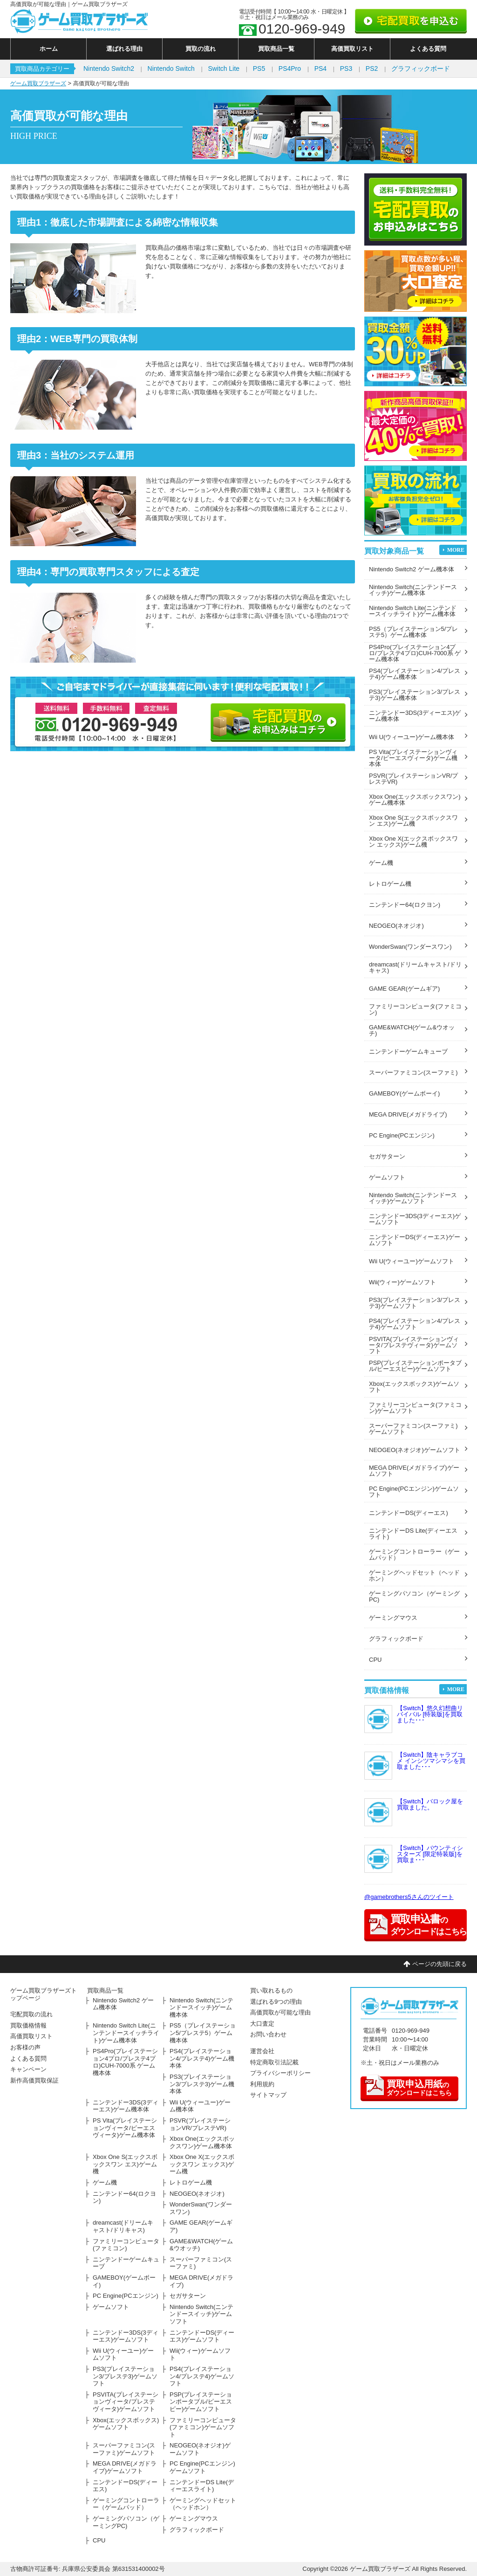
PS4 (320, 68)
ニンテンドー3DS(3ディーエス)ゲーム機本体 (415, 716)
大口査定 (262, 2023)
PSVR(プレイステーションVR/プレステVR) (413, 779)
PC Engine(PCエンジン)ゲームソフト (414, 1492)
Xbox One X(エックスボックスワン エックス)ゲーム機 (413, 842)
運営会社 (262, 2051)
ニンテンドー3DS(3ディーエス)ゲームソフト (415, 1219)
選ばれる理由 (124, 48)
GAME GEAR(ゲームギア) (404, 989)
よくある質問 (428, 48)
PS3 (346, 68)
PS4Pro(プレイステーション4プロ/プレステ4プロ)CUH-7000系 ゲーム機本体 (415, 653)
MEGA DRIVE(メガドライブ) (408, 1114)
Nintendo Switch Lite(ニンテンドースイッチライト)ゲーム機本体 (413, 611)
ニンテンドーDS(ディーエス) (408, 1513)
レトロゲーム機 (390, 884)
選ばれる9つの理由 (276, 2001)
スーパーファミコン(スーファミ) (413, 1072)
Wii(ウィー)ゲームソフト (402, 1282)
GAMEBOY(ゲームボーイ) (404, 1093)
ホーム (49, 48)
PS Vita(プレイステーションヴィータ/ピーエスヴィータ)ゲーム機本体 (413, 758)
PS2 (372, 68)
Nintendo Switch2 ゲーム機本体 (411, 569)
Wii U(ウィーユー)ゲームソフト (411, 1261)
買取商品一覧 (276, 48)
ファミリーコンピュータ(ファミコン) (415, 1009)
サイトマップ (268, 2094)
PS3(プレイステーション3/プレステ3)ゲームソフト (414, 1303)
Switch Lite (223, 68)
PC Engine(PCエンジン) (402, 1135)
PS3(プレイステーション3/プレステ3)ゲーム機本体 (414, 695)
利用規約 (262, 2084)
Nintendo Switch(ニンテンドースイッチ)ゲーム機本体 (413, 590)
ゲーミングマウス (393, 1618)
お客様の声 (25, 2047)
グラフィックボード (420, 68)
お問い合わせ (268, 2034)
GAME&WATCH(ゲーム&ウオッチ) (412, 1030)
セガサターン (387, 1156)
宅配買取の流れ (31, 2014)
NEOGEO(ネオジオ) (396, 926)
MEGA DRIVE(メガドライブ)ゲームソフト (414, 1471)
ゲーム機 (381, 863)
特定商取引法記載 (274, 2062)
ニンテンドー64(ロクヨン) (404, 905)
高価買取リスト (352, 48)
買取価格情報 (28, 2025)
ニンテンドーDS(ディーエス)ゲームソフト (414, 1240)
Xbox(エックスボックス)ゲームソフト (414, 1387)
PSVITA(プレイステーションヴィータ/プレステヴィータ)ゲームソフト (414, 1345)
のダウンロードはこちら (408, 2086)
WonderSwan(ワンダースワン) (410, 947)
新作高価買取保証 (34, 2080)
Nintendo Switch (171, 68)
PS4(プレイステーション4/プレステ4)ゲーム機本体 (414, 674)
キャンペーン (28, 2069)
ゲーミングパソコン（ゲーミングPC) (414, 1596)
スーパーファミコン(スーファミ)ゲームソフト (413, 1429)
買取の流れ (200, 48)
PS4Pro (290, 68)
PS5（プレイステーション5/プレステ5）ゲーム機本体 (413, 632)
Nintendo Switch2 (108, 68)
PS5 (259, 68)
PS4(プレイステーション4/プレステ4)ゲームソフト (414, 1324)
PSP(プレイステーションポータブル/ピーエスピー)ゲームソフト (415, 1366)
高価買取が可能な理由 (280, 2012)
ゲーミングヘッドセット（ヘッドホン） (414, 1575)
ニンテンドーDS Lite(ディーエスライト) (413, 1534)
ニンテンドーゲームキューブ (408, 1051)
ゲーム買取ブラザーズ (38, 83)
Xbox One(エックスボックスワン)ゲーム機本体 (414, 800)
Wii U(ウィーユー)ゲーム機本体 (411, 737)
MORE (455, 550)
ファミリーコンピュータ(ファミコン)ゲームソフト (415, 1408)
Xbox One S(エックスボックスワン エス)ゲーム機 (413, 821)
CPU (375, 1660)
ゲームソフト (387, 1177)
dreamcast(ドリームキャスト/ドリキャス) (415, 967)
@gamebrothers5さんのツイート (409, 1896)
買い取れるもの (271, 1990)
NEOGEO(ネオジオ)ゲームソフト (414, 1450)
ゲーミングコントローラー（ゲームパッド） (414, 1554)
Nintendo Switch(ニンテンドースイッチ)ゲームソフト (413, 1198)
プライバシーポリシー (280, 2072)
